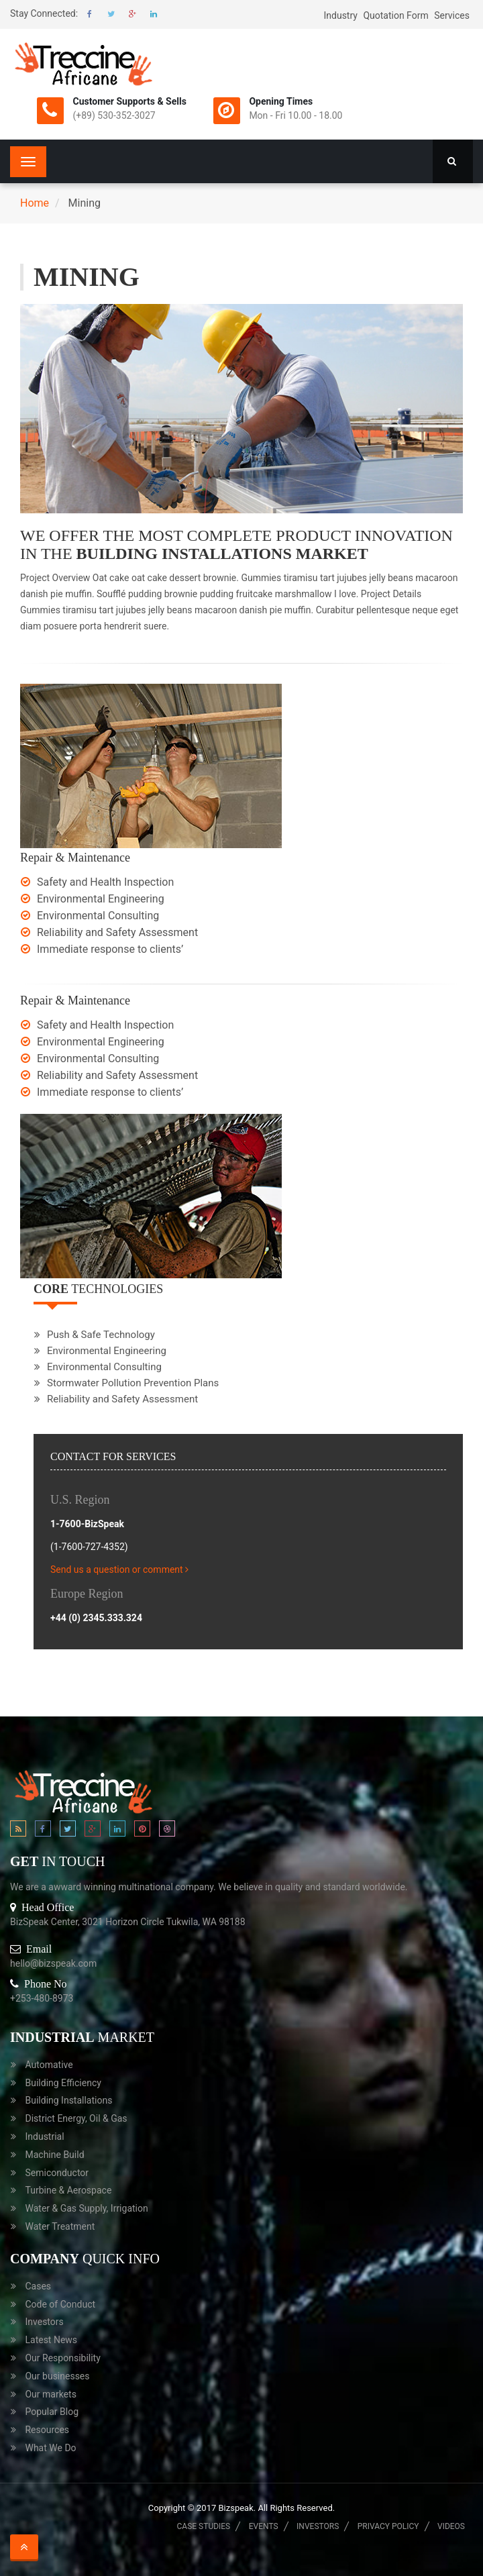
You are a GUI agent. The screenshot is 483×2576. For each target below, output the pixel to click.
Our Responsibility (62, 2358)
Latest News (51, 2339)
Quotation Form (395, 15)
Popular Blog (51, 2411)
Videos (451, 2526)
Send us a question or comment (120, 1569)
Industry (340, 15)
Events (263, 2526)
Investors (44, 2321)
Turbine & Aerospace (68, 2190)
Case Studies (204, 2526)
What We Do (50, 2447)
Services (452, 15)
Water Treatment (60, 2226)
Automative (48, 2064)
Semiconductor (57, 2172)
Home (34, 203)
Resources (47, 2429)
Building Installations (68, 2100)
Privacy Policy (388, 2526)
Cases (38, 2286)
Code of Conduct (60, 2304)
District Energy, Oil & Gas (76, 2118)
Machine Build (54, 2154)
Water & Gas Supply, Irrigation (86, 2208)
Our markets (50, 2394)
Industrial (44, 2136)
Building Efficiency (63, 2082)
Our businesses (57, 2376)
